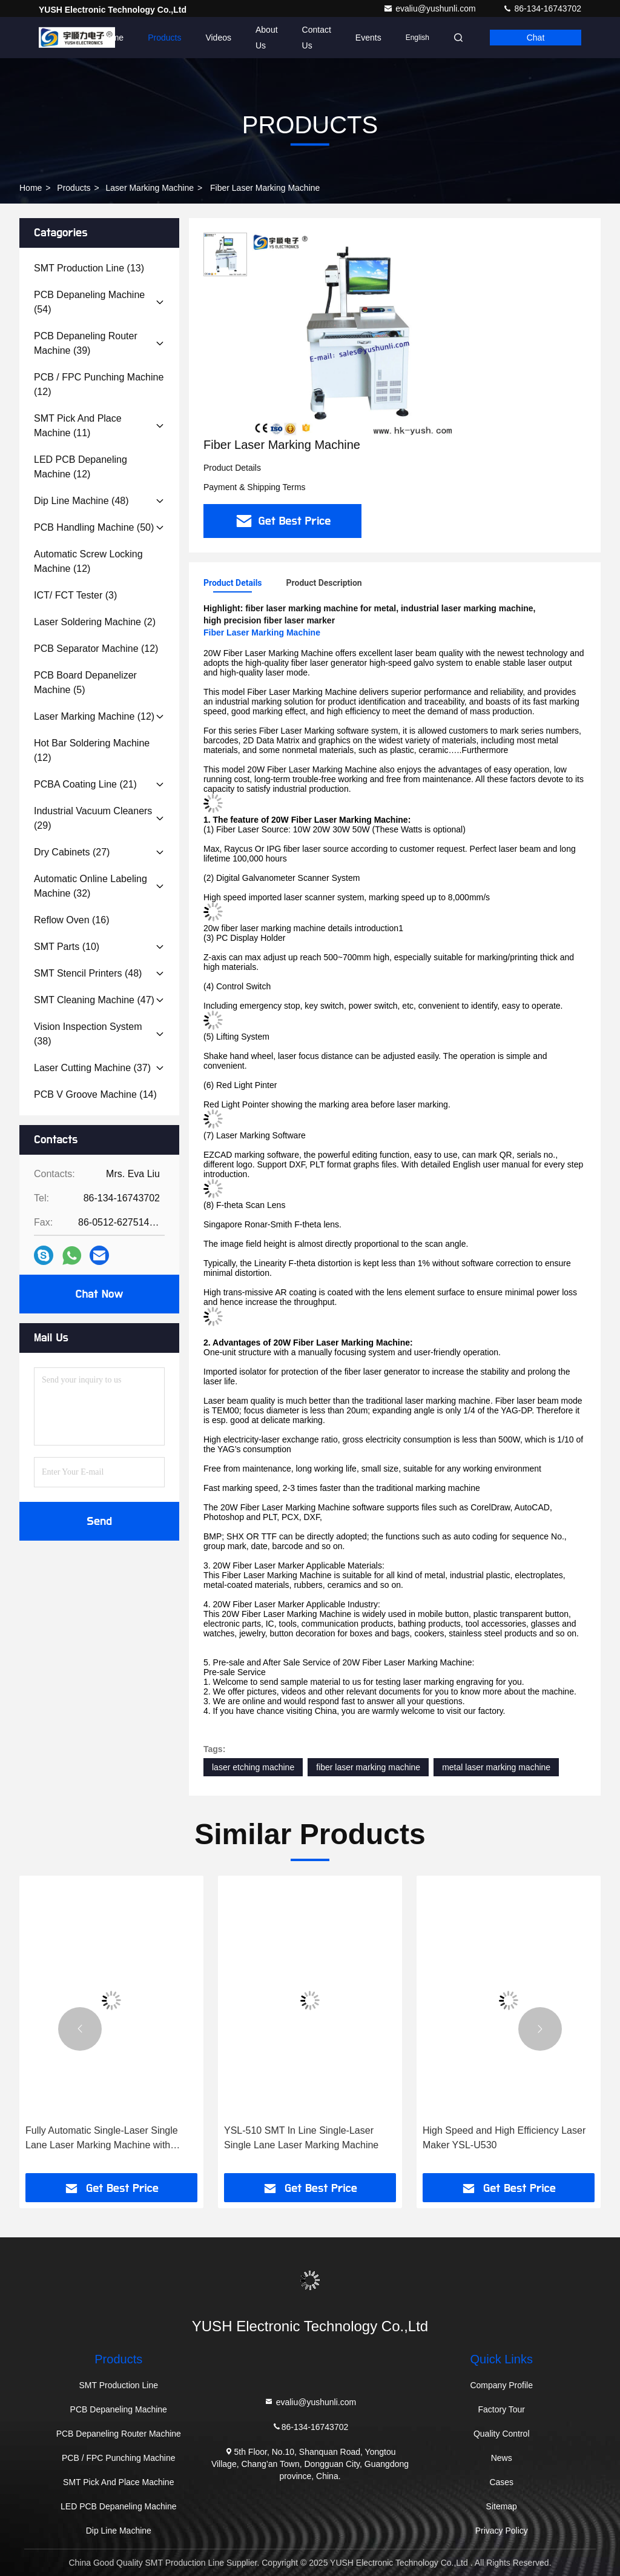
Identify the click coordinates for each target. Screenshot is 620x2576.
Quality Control (501, 2433)
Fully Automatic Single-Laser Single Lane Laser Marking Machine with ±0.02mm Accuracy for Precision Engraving (101, 2139)
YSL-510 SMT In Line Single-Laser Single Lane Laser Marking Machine (301, 2137)
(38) (88, 1033)
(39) (85, 343)
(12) (98, 384)
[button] (80, 2029)
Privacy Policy (501, 2530)
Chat (536, 37)
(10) (66, 946)
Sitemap (501, 2506)
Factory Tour (501, 2409)
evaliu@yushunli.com (430, 8)
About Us (267, 37)
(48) (81, 501)
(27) (72, 852)
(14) (95, 1094)
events (368, 37)
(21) (85, 784)
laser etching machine (253, 1767)
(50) (94, 527)
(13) (89, 268)
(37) (92, 1068)
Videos (218, 37)
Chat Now (99, 1294)
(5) (85, 682)
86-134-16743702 (542, 8)
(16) (72, 920)
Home (112, 37)
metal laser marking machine (496, 1767)
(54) (89, 302)
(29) (93, 818)
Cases (501, 2482)
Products (164, 37)
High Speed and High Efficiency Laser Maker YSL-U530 (504, 2137)
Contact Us (316, 37)
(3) (75, 595)
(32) (90, 886)
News (501, 2458)
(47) (94, 1000)
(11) (78, 425)
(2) (95, 622)
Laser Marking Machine (150, 188)
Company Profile (501, 2385)
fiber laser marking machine (368, 1767)
